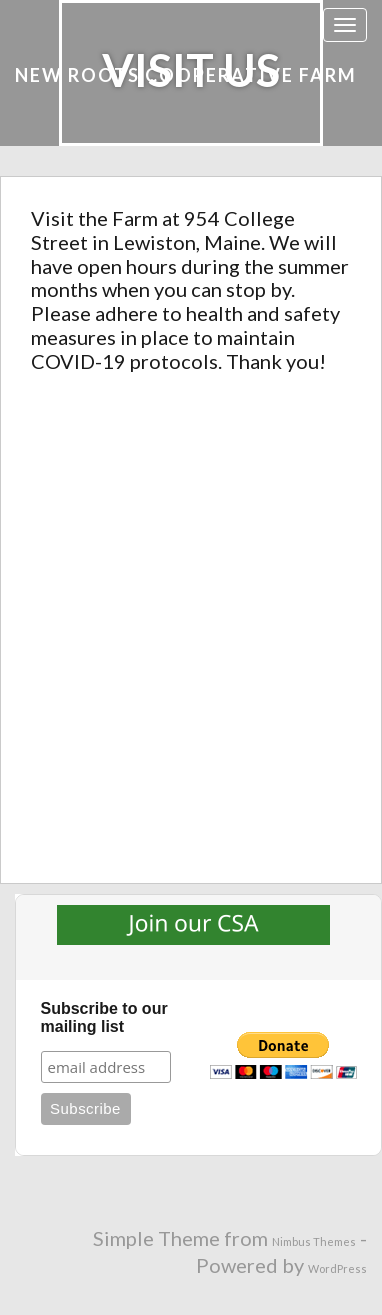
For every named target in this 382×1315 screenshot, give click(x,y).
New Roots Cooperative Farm (186, 75)
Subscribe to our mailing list (104, 1017)
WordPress (337, 1268)
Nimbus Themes (314, 1241)
